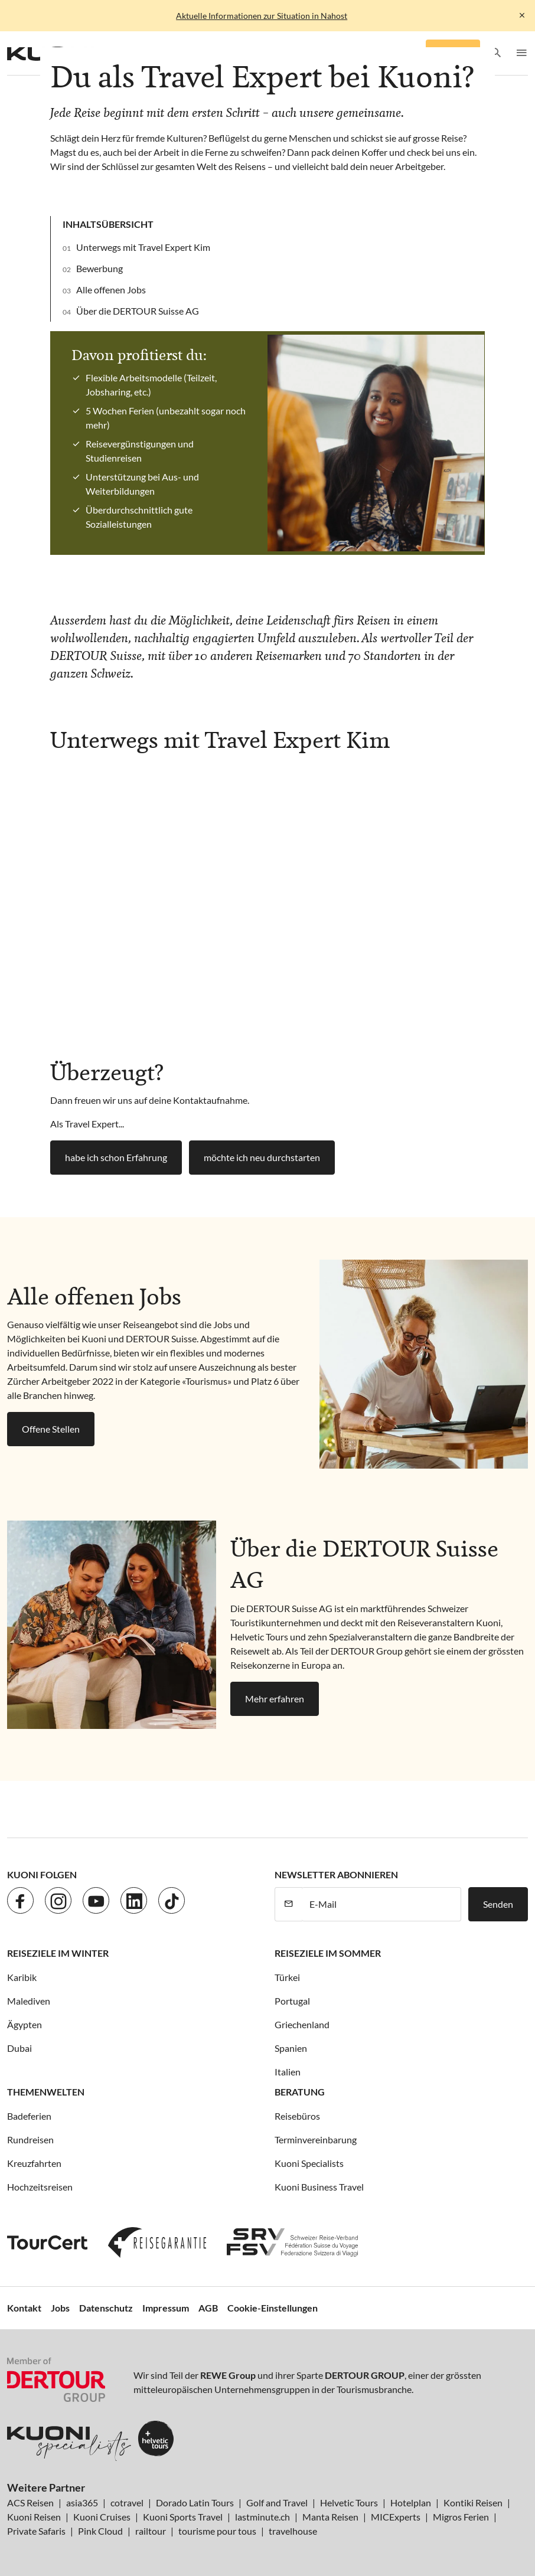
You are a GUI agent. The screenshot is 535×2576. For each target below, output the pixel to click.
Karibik (22, 1977)
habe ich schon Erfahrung (116, 1157)
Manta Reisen (330, 2516)
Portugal (292, 2000)
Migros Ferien (461, 2516)
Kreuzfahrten (34, 2163)
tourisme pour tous (217, 2530)
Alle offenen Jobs (111, 289)
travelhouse (293, 2530)
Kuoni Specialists (309, 2163)
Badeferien (29, 2115)
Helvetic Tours (349, 2502)
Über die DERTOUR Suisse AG (137, 310)
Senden (498, 1904)
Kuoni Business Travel (319, 2186)
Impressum (165, 2307)
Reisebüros (297, 2115)
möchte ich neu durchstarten (262, 1157)
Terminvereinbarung (316, 2139)
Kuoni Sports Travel (183, 2516)
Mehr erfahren (274, 1698)
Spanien (291, 2048)
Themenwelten (45, 2091)
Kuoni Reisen (34, 2516)
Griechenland (302, 2024)
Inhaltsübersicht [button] (108, 224)
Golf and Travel (277, 2502)
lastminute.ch (262, 2516)
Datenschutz (106, 2307)
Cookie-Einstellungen (272, 2307)
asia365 (82, 2502)
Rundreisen (30, 2139)
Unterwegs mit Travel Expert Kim (143, 247)
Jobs (60, 2307)
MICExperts (395, 2516)
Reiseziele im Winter (58, 1953)
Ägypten (24, 2024)
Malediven (28, 2000)
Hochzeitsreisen (40, 2186)
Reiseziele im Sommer (328, 1953)
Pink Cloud (100, 2530)
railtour (150, 2530)
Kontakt (24, 2307)
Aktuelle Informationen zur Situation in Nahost (261, 16)
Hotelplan (410, 2502)
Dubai (19, 2048)
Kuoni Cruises (102, 2516)
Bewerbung (99, 268)
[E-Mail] (381, 1904)
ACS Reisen (30, 2502)
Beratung (300, 2091)
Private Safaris (36, 2530)
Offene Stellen (51, 1428)
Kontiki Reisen (473, 2502)
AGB (208, 2307)
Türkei (287, 1977)
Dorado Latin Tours (195, 2502)
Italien (288, 2071)
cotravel (126, 2502)
